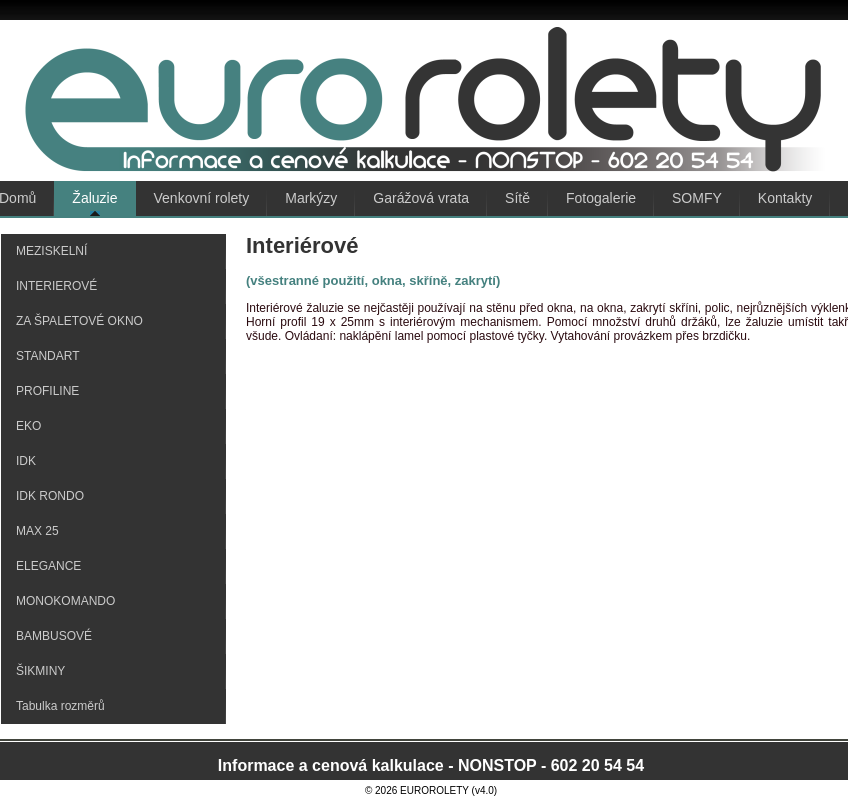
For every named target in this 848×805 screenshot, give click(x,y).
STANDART (48, 356)
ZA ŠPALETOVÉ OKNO (79, 321)
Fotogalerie (601, 198)
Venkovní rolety (202, 198)
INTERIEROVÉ (56, 286)
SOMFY (697, 198)
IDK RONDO (50, 496)
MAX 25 (37, 531)
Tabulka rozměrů (60, 706)
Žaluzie (94, 198)
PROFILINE (47, 391)
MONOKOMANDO (65, 601)
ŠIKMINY (40, 671)
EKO (28, 426)
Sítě (517, 198)
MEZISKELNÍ (51, 251)
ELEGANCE (48, 566)
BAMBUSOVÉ (54, 636)
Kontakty (785, 198)
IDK (26, 461)
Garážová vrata (421, 198)
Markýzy (311, 198)
